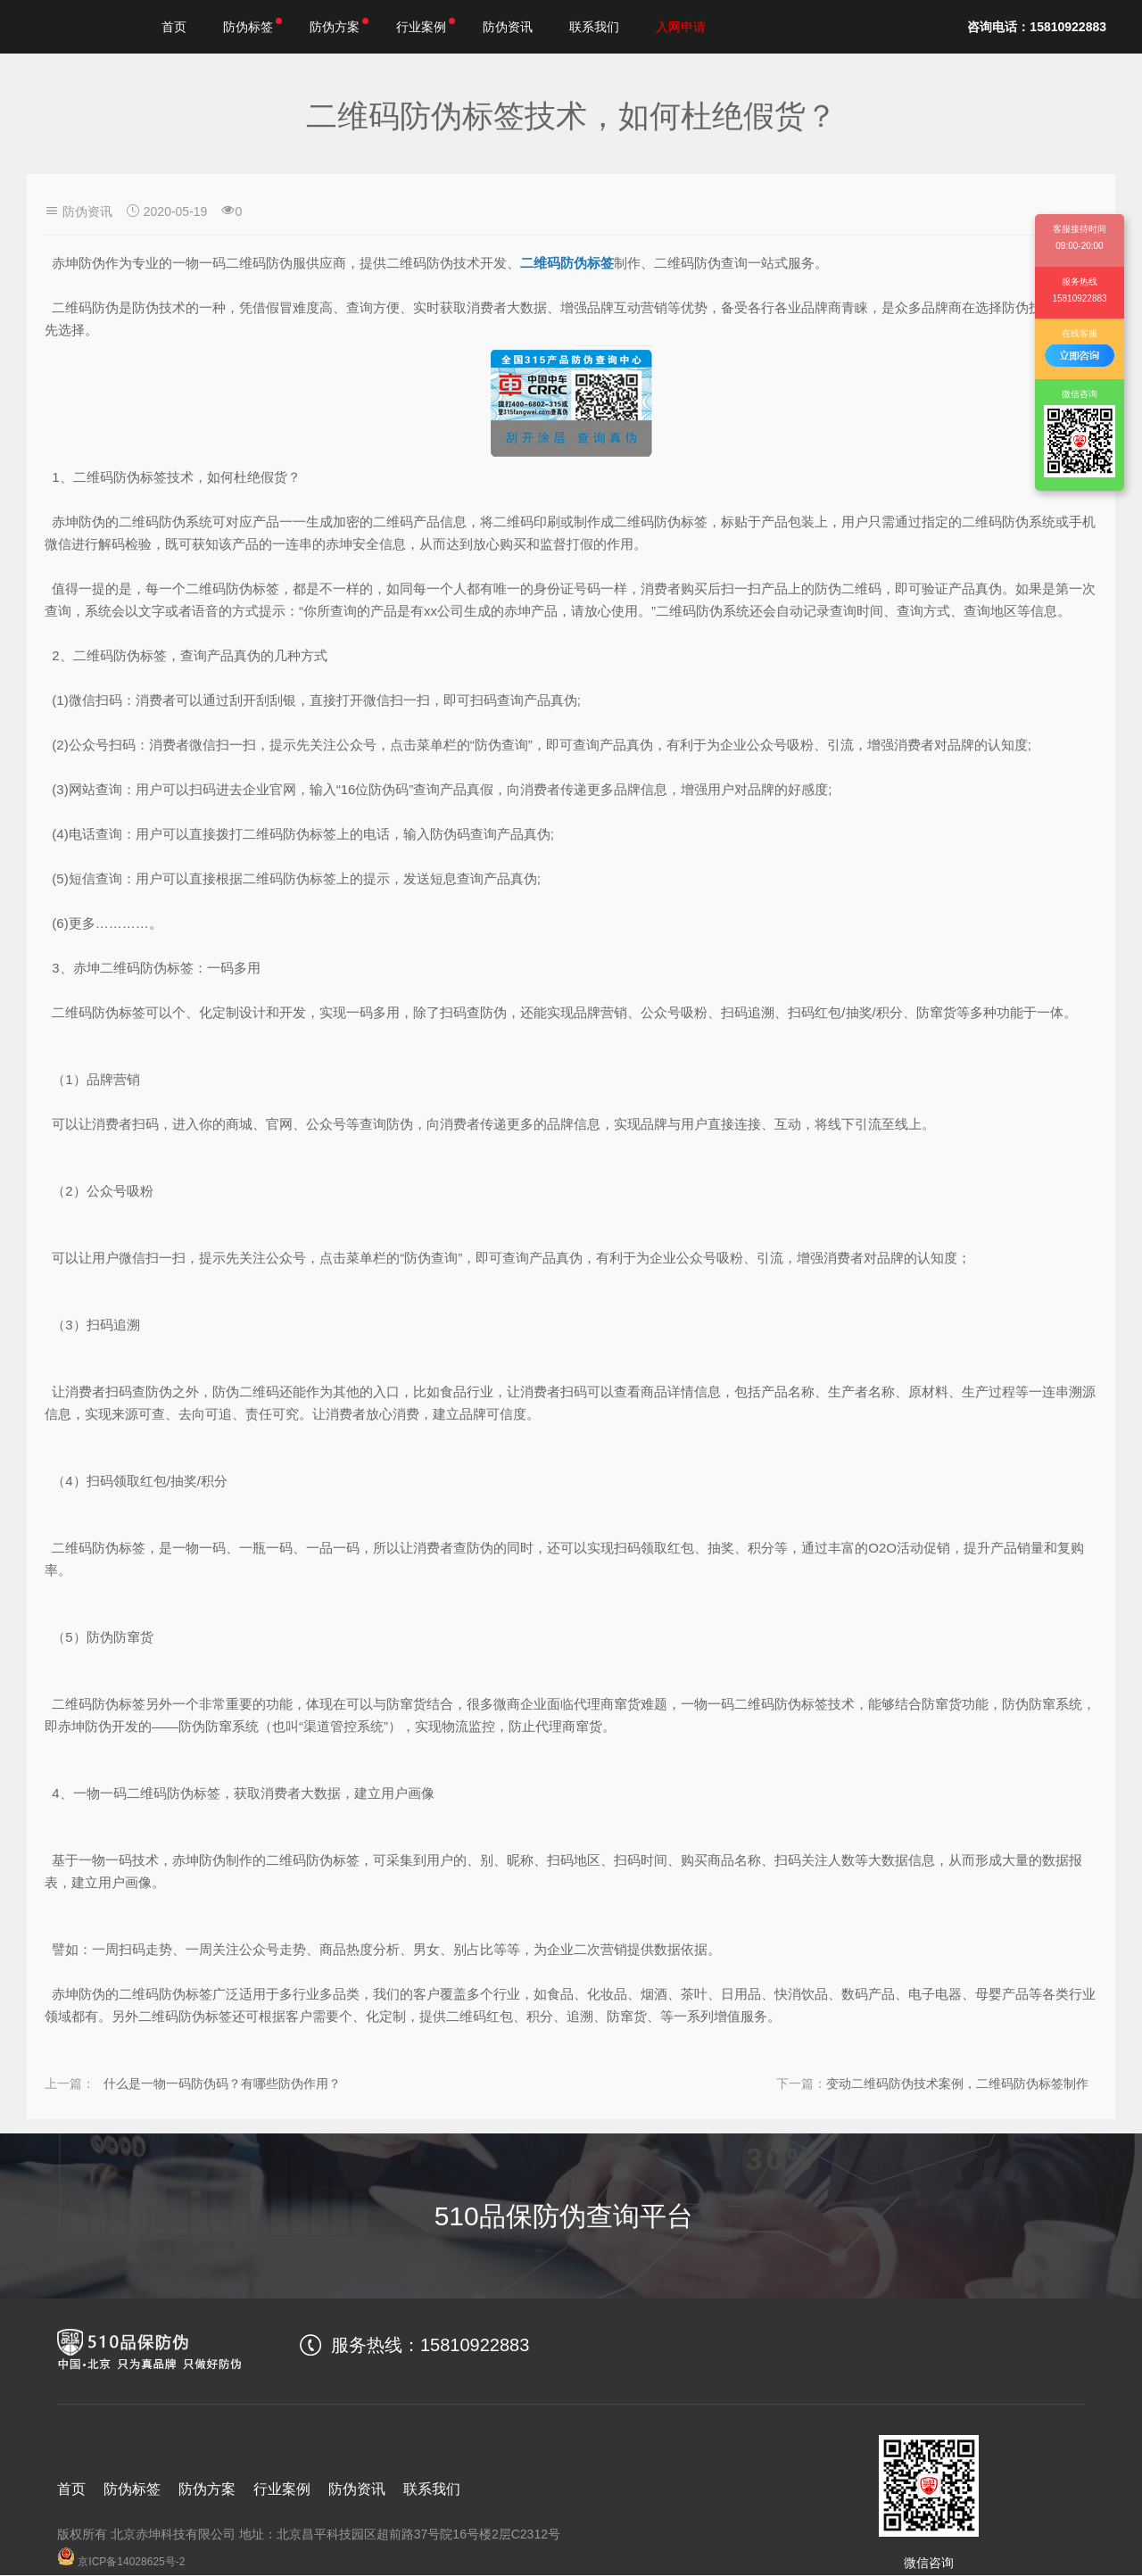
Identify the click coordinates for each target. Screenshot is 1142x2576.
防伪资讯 (508, 27)
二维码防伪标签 (567, 262)
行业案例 (426, 26)
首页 (173, 27)
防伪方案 (339, 26)
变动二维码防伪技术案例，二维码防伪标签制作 (932, 2083)
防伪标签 (253, 26)
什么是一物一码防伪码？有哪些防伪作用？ (247, 2083)
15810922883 (474, 2345)
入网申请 (681, 27)
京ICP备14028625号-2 (121, 2561)
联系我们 (594, 27)
